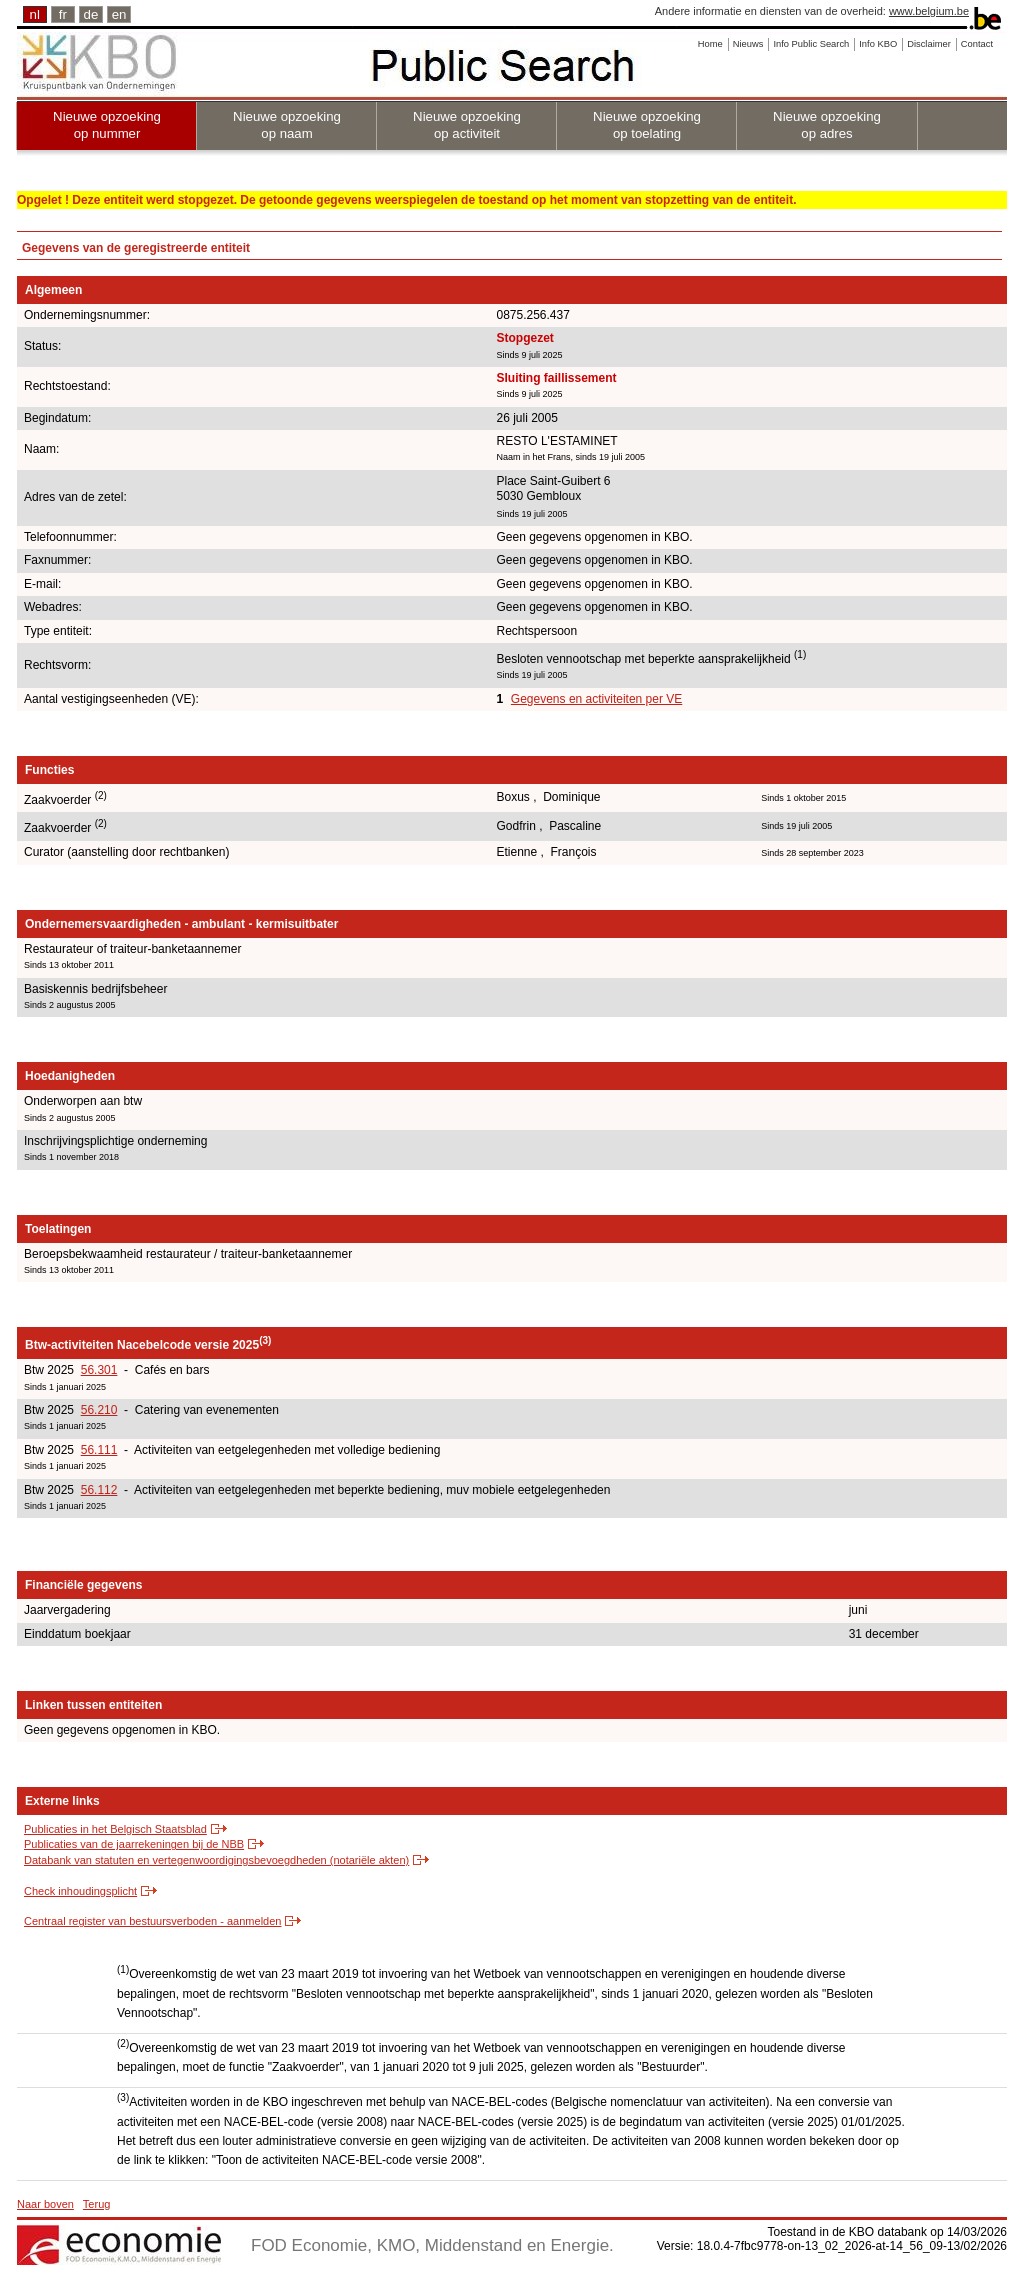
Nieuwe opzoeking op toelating (647, 125)
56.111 (99, 1450)
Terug (97, 2204)
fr (63, 14)
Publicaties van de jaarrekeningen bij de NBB (134, 1844)
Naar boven (45, 2204)
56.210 (99, 1410)
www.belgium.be (929, 11)
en (119, 14)
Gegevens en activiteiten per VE (596, 699)
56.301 (99, 1370)
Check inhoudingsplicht (80, 1891)
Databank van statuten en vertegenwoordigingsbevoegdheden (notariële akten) (216, 1860)
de (91, 14)
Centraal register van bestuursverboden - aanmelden (152, 1921)
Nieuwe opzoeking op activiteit (467, 125)
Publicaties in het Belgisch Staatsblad (115, 1829)
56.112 (99, 1490)
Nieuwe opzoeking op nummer (107, 125)
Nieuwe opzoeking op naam (287, 125)
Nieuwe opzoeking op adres (827, 125)
